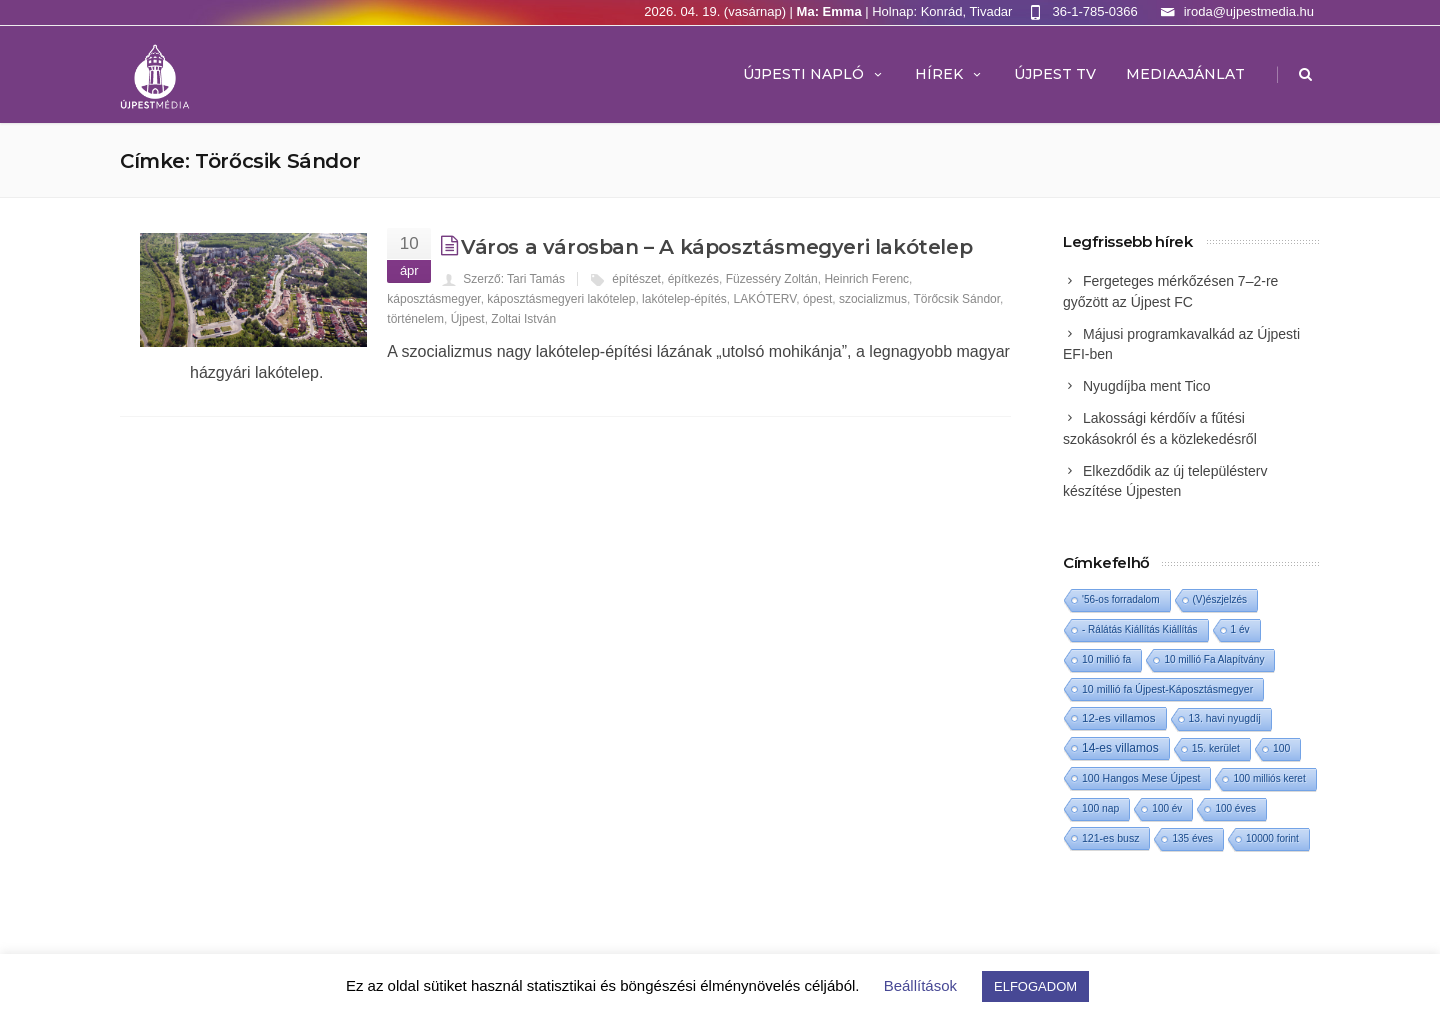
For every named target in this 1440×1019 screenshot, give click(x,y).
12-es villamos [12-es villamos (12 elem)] (1119, 718)
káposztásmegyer (433, 299)
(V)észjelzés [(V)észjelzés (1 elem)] (1220, 599)
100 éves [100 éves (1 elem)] (1235, 808)
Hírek (949, 74)
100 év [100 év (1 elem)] (1167, 808)
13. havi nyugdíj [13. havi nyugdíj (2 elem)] (1225, 718)
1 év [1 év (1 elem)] (1240, 629)
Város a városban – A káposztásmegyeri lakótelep (716, 247)
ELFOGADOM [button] (1035, 986)
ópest (817, 299)
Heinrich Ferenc (866, 279)
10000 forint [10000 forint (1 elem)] (1272, 838)
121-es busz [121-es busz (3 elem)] (1110, 838)
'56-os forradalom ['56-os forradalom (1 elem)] (1121, 599)
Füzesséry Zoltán (772, 279)
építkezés (693, 279)
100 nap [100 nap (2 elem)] (1100, 808)
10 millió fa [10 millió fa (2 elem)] (1106, 659)
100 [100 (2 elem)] (1281, 748)
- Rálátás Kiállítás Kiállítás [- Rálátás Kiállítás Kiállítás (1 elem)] (1140, 629)
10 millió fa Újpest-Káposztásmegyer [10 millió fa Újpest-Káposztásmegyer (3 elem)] (1167, 689)
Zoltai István (523, 319)
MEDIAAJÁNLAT (1185, 74)
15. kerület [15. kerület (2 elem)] (1216, 748)
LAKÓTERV (765, 299)
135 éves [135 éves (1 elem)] (1192, 838)
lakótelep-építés (684, 299)
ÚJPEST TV (1055, 74)
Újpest (468, 319)
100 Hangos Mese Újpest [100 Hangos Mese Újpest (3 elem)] (1141, 778)
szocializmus (873, 299)
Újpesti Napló (814, 74)
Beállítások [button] (920, 985)
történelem (415, 319)
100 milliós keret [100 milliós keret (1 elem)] (1269, 778)
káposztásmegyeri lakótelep (561, 299)
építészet (636, 279)
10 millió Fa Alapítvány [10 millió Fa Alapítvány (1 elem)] (1214, 659)
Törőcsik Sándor (956, 299)
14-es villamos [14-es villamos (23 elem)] (1120, 748)
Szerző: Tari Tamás (514, 279)
